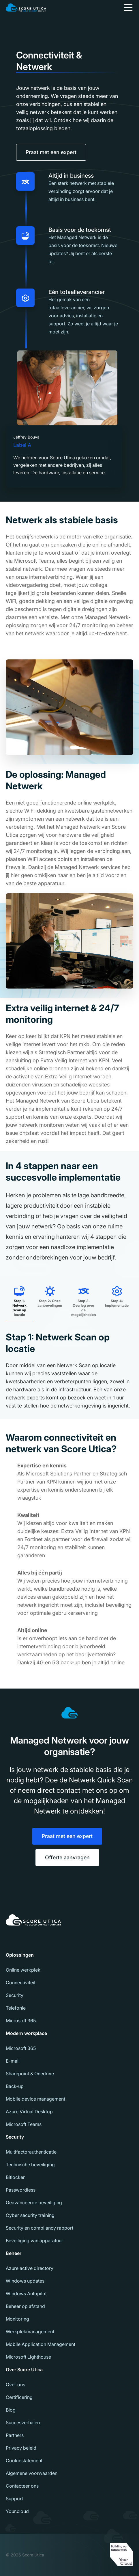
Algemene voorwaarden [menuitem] (31, 2473)
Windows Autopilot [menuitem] (26, 2293)
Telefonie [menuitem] (16, 2008)
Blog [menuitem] (11, 2410)
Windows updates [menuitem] (25, 2281)
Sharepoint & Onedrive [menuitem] (30, 2073)
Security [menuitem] (14, 1995)
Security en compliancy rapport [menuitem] (39, 2228)
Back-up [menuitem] (15, 2086)
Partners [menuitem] (15, 2435)
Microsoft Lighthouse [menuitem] (28, 2357)
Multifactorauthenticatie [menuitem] (31, 2152)
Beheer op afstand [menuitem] (25, 2306)
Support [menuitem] (14, 2498)
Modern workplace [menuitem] (26, 2033)
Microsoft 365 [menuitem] (21, 2020)
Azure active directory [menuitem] (29, 2268)
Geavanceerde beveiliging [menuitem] (34, 2202)
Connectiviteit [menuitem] (20, 1982)
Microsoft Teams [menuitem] (24, 2124)
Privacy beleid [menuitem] (21, 2448)
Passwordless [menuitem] (20, 2190)
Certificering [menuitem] (19, 2397)
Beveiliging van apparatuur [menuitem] (34, 2240)
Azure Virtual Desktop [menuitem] (29, 2111)
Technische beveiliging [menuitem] (30, 2164)
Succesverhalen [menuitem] (23, 2422)
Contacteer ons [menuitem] (22, 2486)
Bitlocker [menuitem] (15, 2177)
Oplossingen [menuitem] (20, 1955)
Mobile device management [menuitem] (35, 2099)
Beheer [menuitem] (13, 2253)
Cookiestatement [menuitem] (24, 2460)
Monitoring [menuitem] (17, 2319)
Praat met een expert (51, 152)
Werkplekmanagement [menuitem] (30, 2331)
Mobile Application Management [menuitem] (40, 2344)
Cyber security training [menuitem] (30, 2215)
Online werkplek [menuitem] (23, 1970)
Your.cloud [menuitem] (17, 2511)
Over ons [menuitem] (15, 2384)
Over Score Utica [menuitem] (24, 2369)
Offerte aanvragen (67, 1857)
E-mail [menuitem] (13, 2061)
